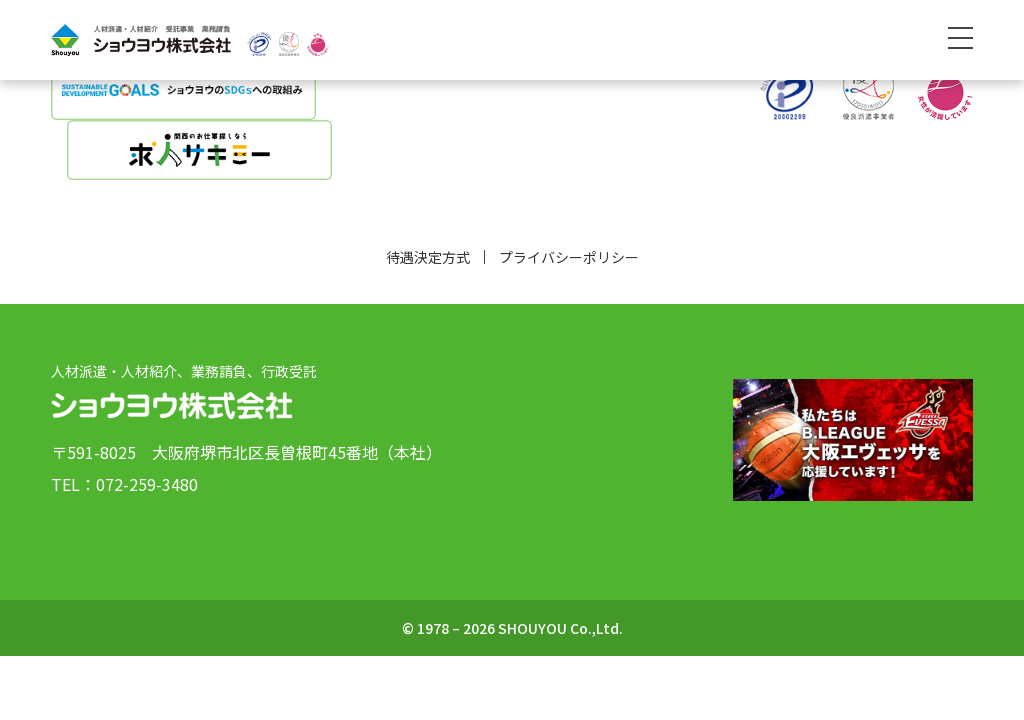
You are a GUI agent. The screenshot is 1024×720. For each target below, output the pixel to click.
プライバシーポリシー (569, 257)
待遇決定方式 (428, 257)
